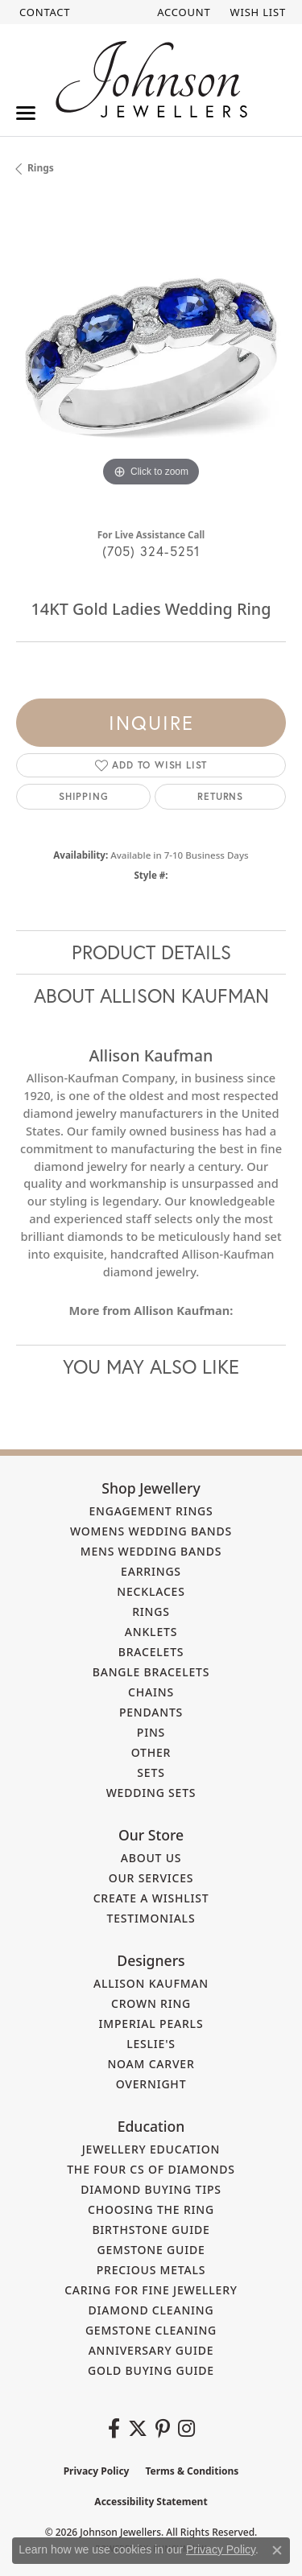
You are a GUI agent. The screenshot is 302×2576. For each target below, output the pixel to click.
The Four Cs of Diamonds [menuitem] (151, 2169)
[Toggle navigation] (26, 113)
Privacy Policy (97, 2471)
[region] (151, 356)
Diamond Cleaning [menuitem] (151, 2310)
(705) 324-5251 (151, 550)
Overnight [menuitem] (151, 2084)
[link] (43, 12)
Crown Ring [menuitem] (151, 2003)
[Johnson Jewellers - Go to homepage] (151, 79)
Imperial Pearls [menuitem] (151, 2023)
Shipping (83, 796)
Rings (40, 168)
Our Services (151, 1878)
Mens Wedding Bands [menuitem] (151, 1551)
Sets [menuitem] (150, 1772)
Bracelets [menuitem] (151, 1651)
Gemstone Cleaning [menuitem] (151, 2330)
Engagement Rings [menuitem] (151, 1511)
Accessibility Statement (150, 2501)
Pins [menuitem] (151, 1732)
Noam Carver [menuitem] (150, 2063)
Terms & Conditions (191, 2471)
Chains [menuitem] (151, 1692)
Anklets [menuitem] (151, 1631)
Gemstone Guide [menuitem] (151, 2249)
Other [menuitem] (151, 1752)
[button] (182, 12)
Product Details (151, 952)
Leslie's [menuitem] (151, 2043)
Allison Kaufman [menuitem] (151, 1983)
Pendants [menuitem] (151, 1712)
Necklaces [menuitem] (150, 1591)
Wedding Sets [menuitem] (151, 1792)
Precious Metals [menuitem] (151, 2269)
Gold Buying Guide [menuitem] (151, 2370)
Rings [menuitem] (151, 1611)
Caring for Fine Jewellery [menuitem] (151, 2290)
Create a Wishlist (151, 1898)
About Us (151, 1857)
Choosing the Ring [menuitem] (151, 2209)
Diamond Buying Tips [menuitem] (151, 2189)
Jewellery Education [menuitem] (151, 2149)
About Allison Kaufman (151, 995)
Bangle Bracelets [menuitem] (151, 1672)
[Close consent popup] (277, 2550)
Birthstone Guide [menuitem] (150, 2229)
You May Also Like (151, 1366)
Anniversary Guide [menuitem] (151, 2350)
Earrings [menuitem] (151, 1571)
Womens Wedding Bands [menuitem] (151, 1531)
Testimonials (151, 1918)
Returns (220, 796)
